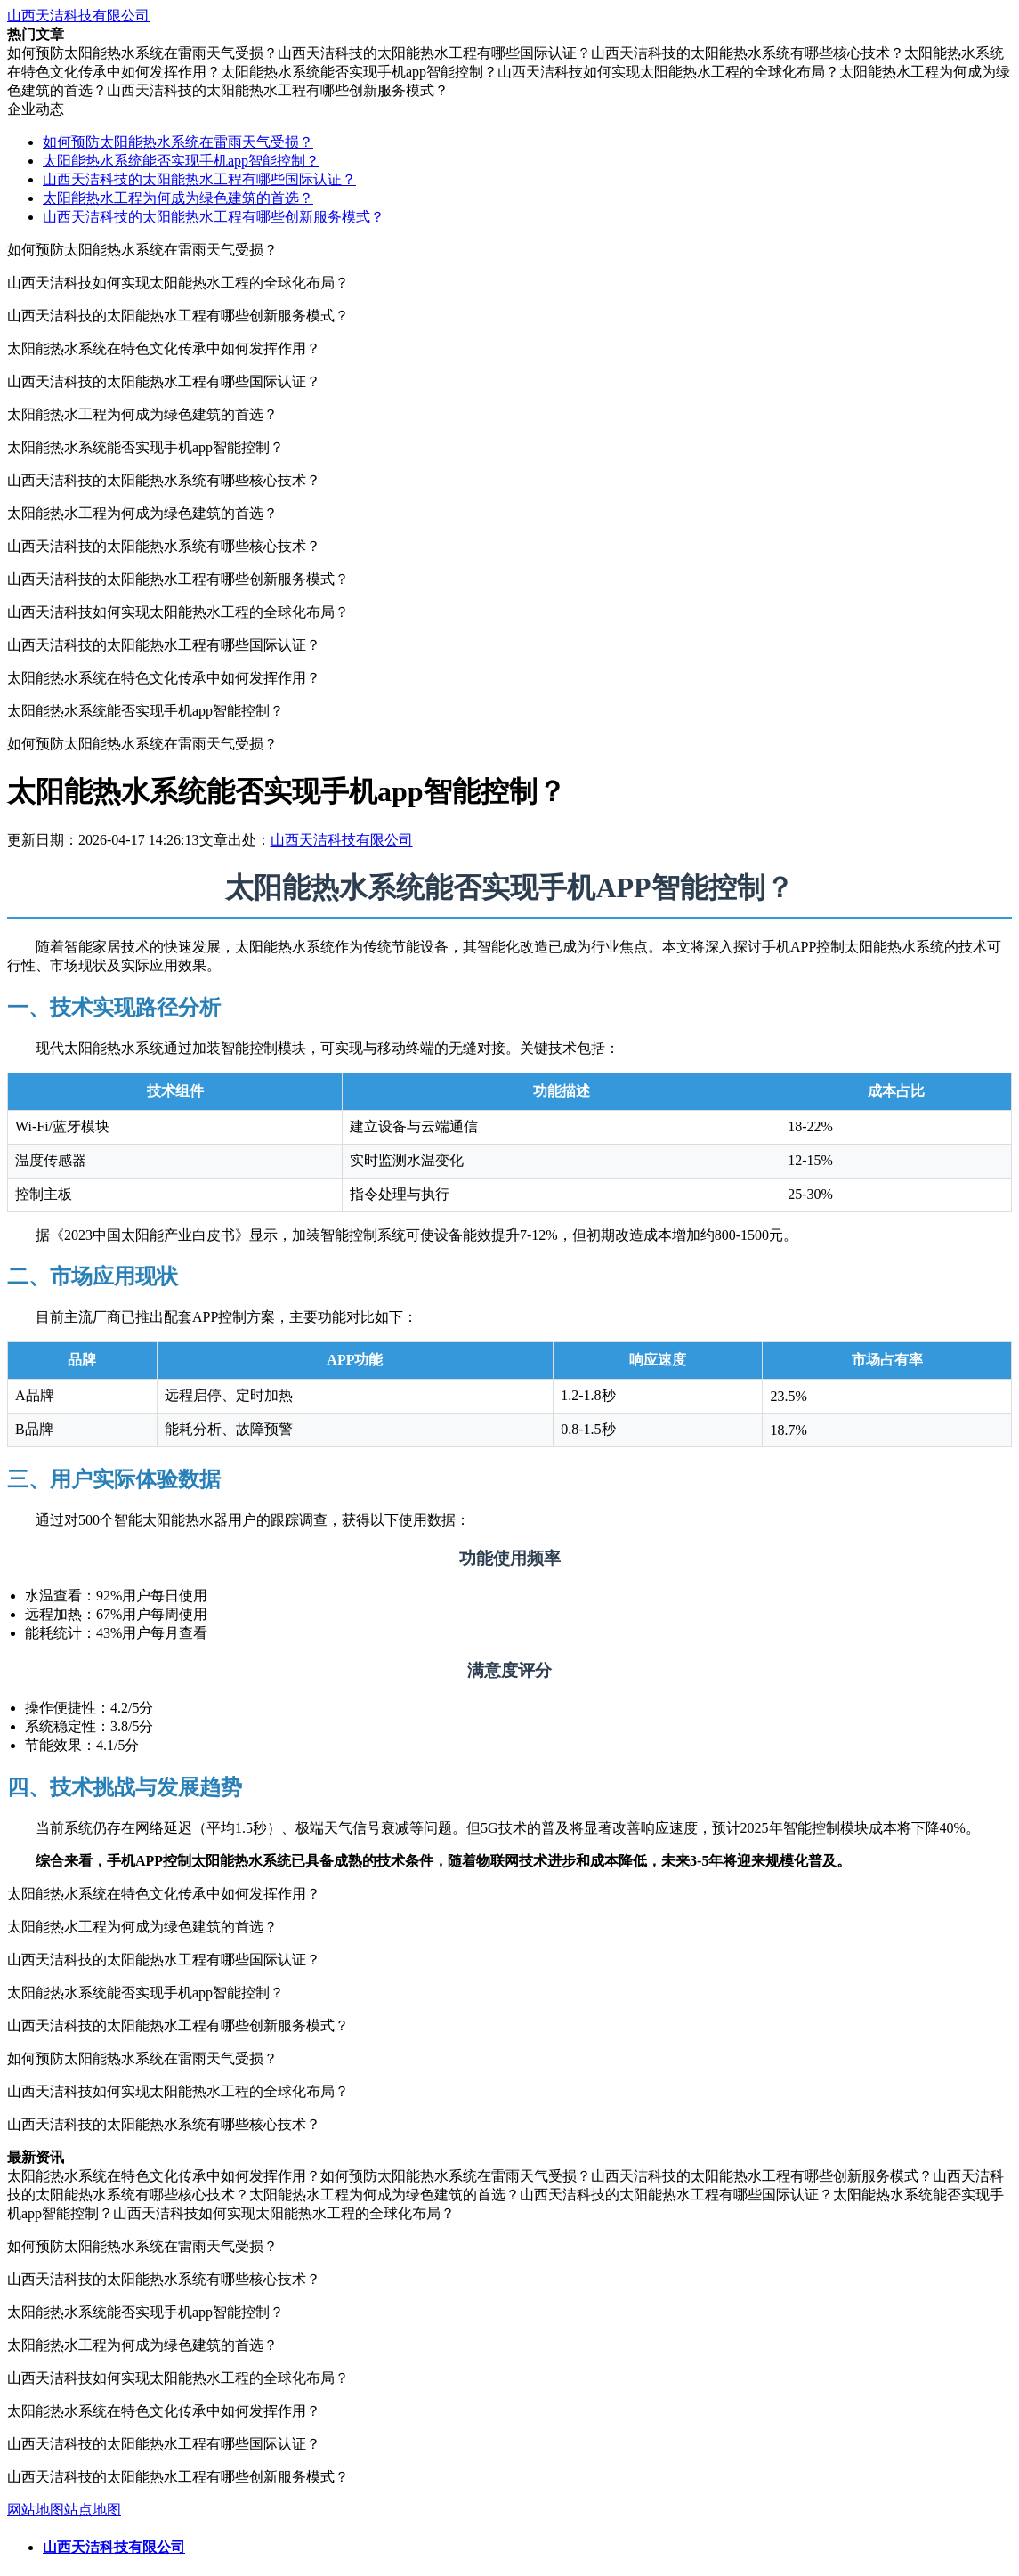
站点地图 (92, 2509)
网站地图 (35, 2509)
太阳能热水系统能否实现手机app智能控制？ (181, 160)
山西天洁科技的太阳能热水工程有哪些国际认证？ (199, 179)
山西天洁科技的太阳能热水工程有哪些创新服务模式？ (213, 216)
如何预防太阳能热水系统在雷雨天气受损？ (178, 142)
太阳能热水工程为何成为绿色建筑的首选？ (178, 198)
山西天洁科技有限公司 (78, 15)
